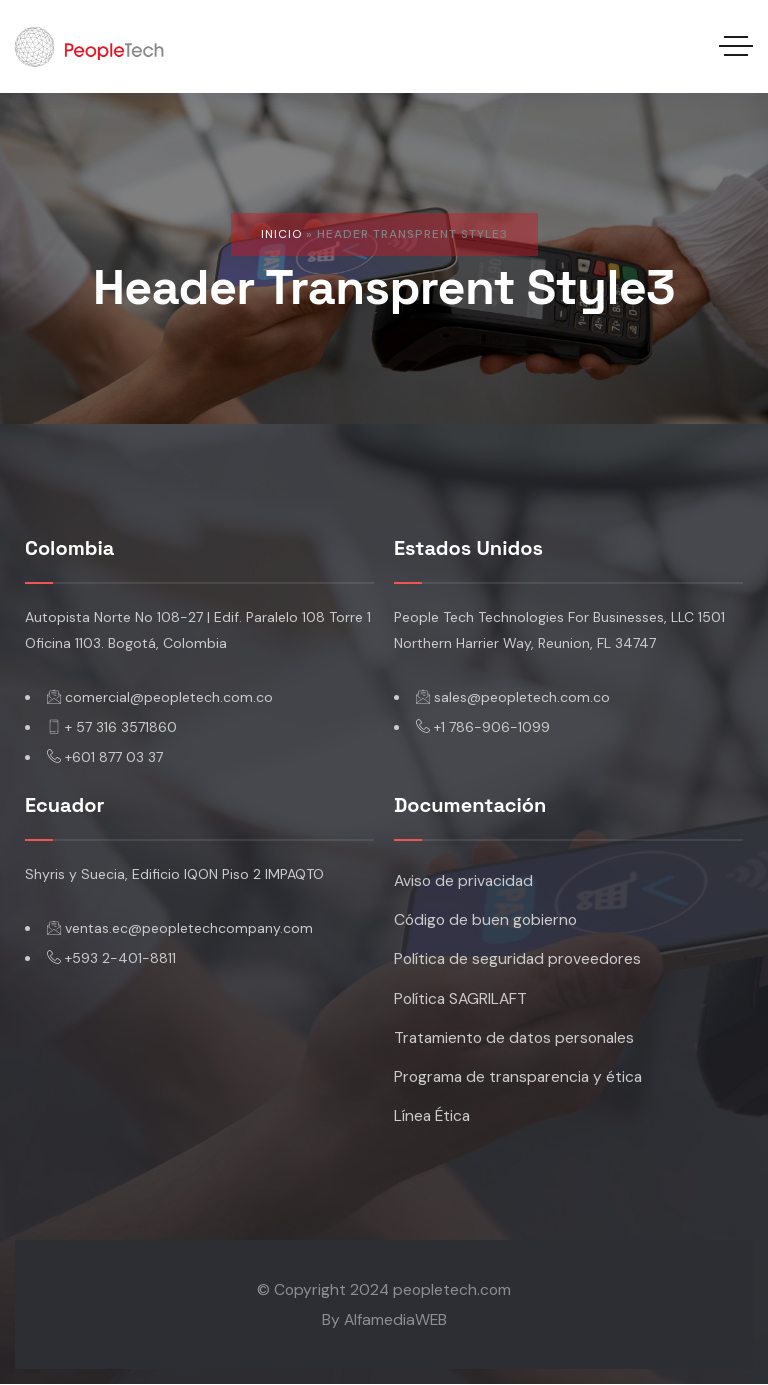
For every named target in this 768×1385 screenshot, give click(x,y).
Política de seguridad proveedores (517, 959)
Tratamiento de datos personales (515, 1037)
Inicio (281, 234)
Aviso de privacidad (464, 880)
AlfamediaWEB (395, 1319)
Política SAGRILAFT (461, 998)
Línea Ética (433, 1115)
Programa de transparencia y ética (519, 1076)
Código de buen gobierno (485, 920)
